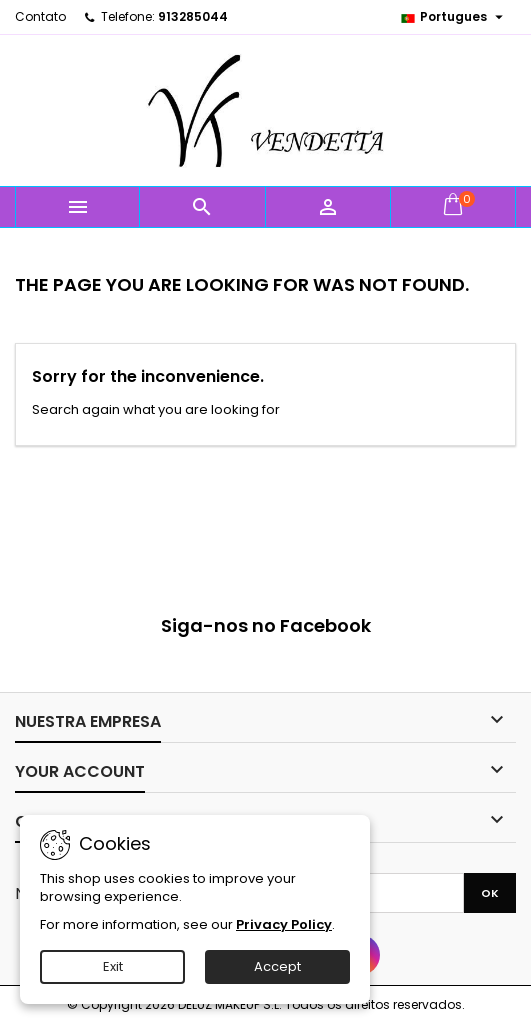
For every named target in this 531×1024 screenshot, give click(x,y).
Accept (277, 966)
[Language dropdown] (454, 17)
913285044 (193, 16)
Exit (113, 966)
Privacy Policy (284, 924)
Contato (40, 16)
